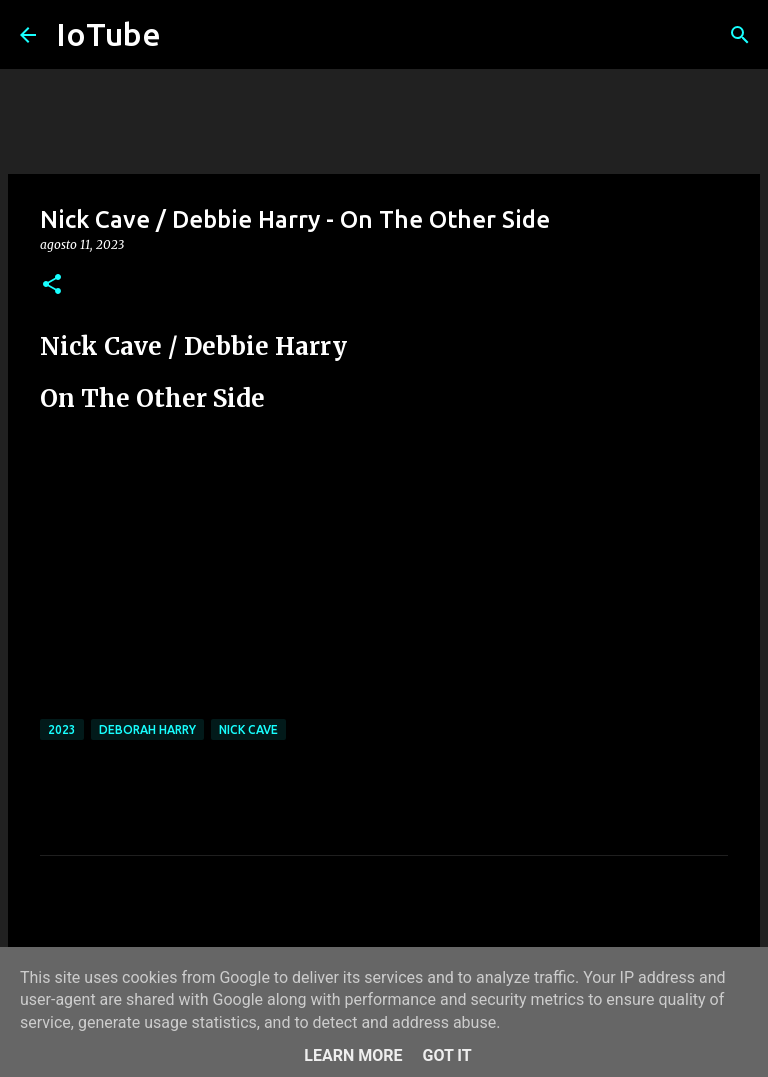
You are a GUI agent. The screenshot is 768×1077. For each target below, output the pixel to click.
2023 (62, 729)
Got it (446, 1055)
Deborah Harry (147, 729)
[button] (52, 285)
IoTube (108, 34)
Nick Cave (248, 729)
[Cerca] (740, 35)
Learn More (353, 1055)
